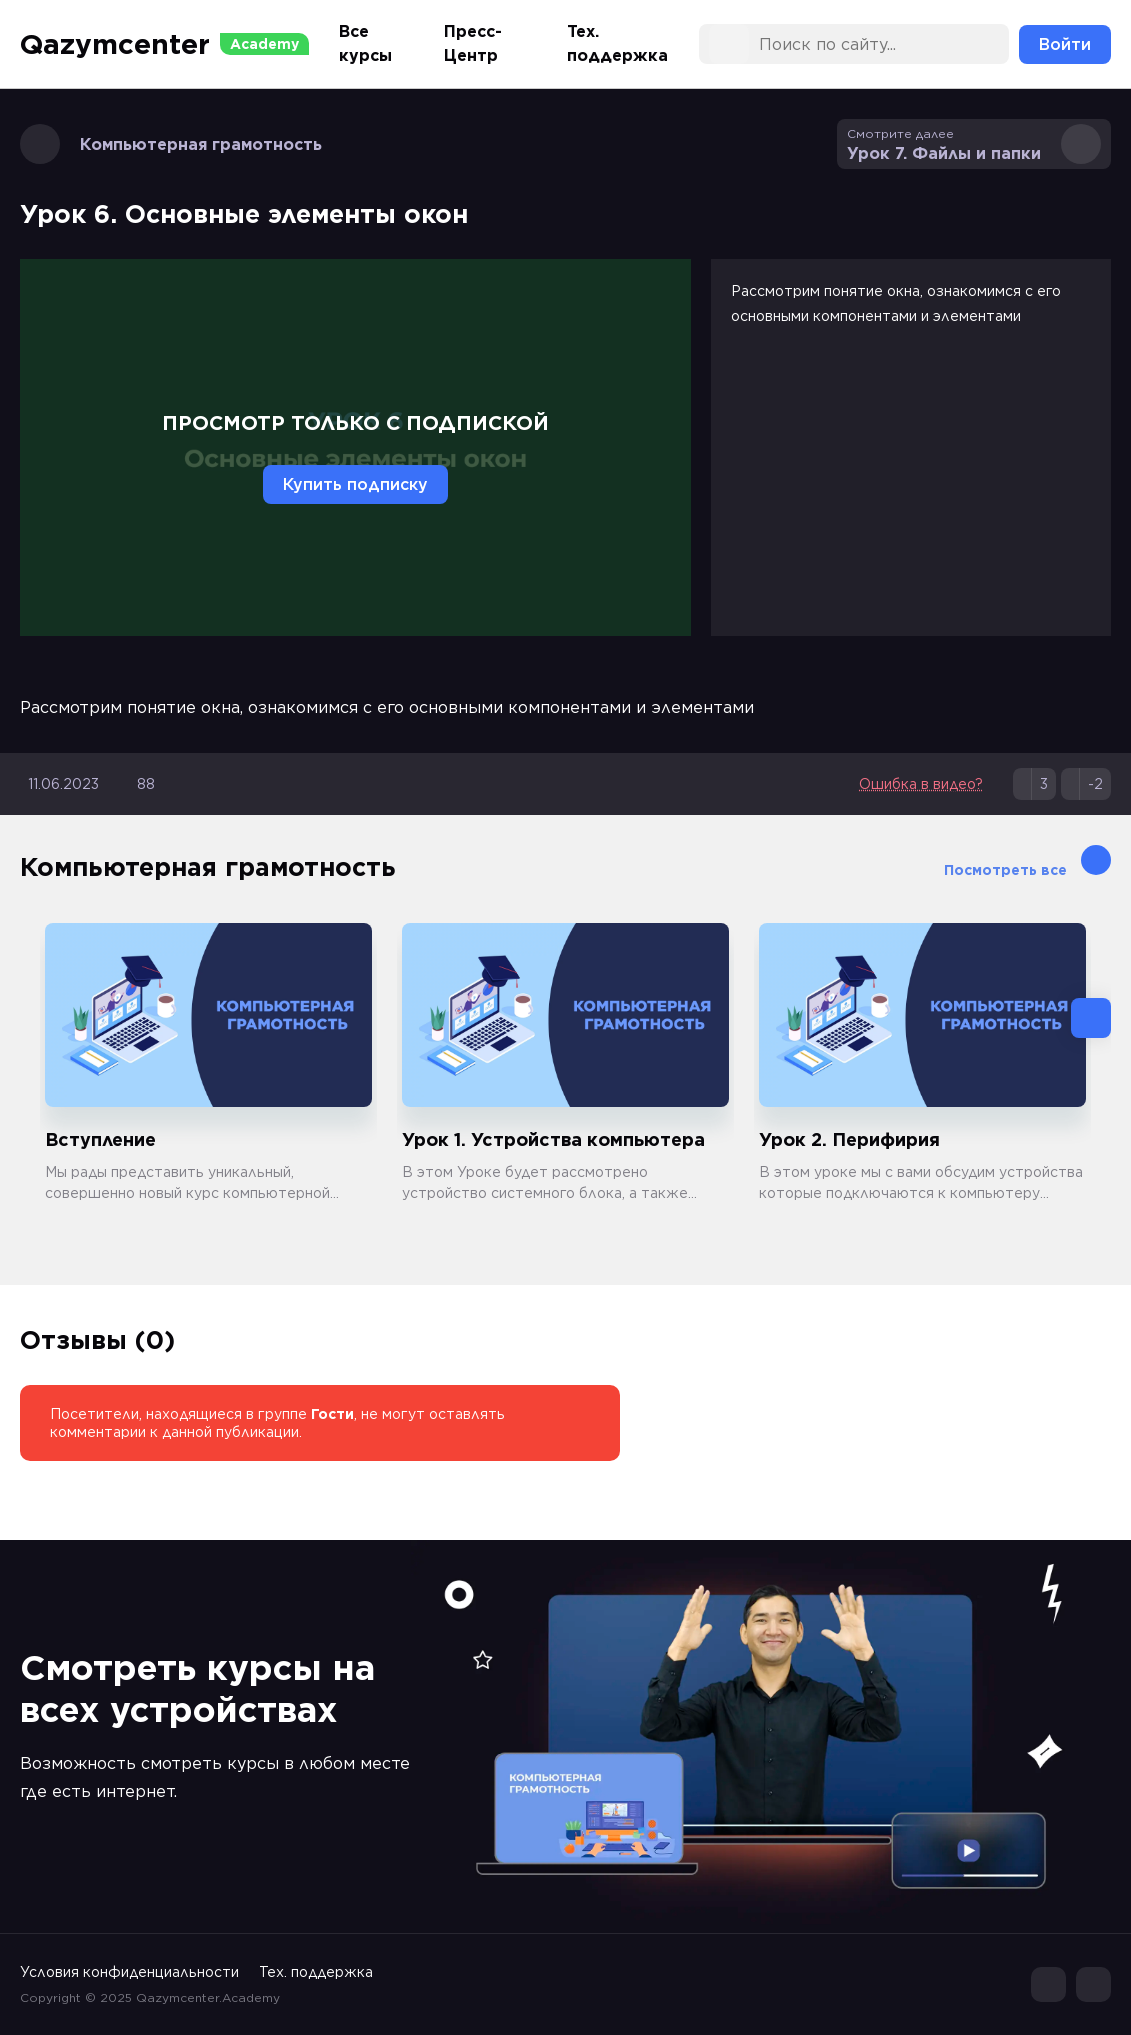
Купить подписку (355, 484)
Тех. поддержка (617, 43)
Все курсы (365, 43)
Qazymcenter (164, 44)
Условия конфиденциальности (129, 1972)
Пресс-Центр (473, 43)
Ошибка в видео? (921, 784)
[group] (208, 1063)
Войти (1065, 44)
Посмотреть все (1027, 861)
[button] (1091, 1018)
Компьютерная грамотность (171, 144)
